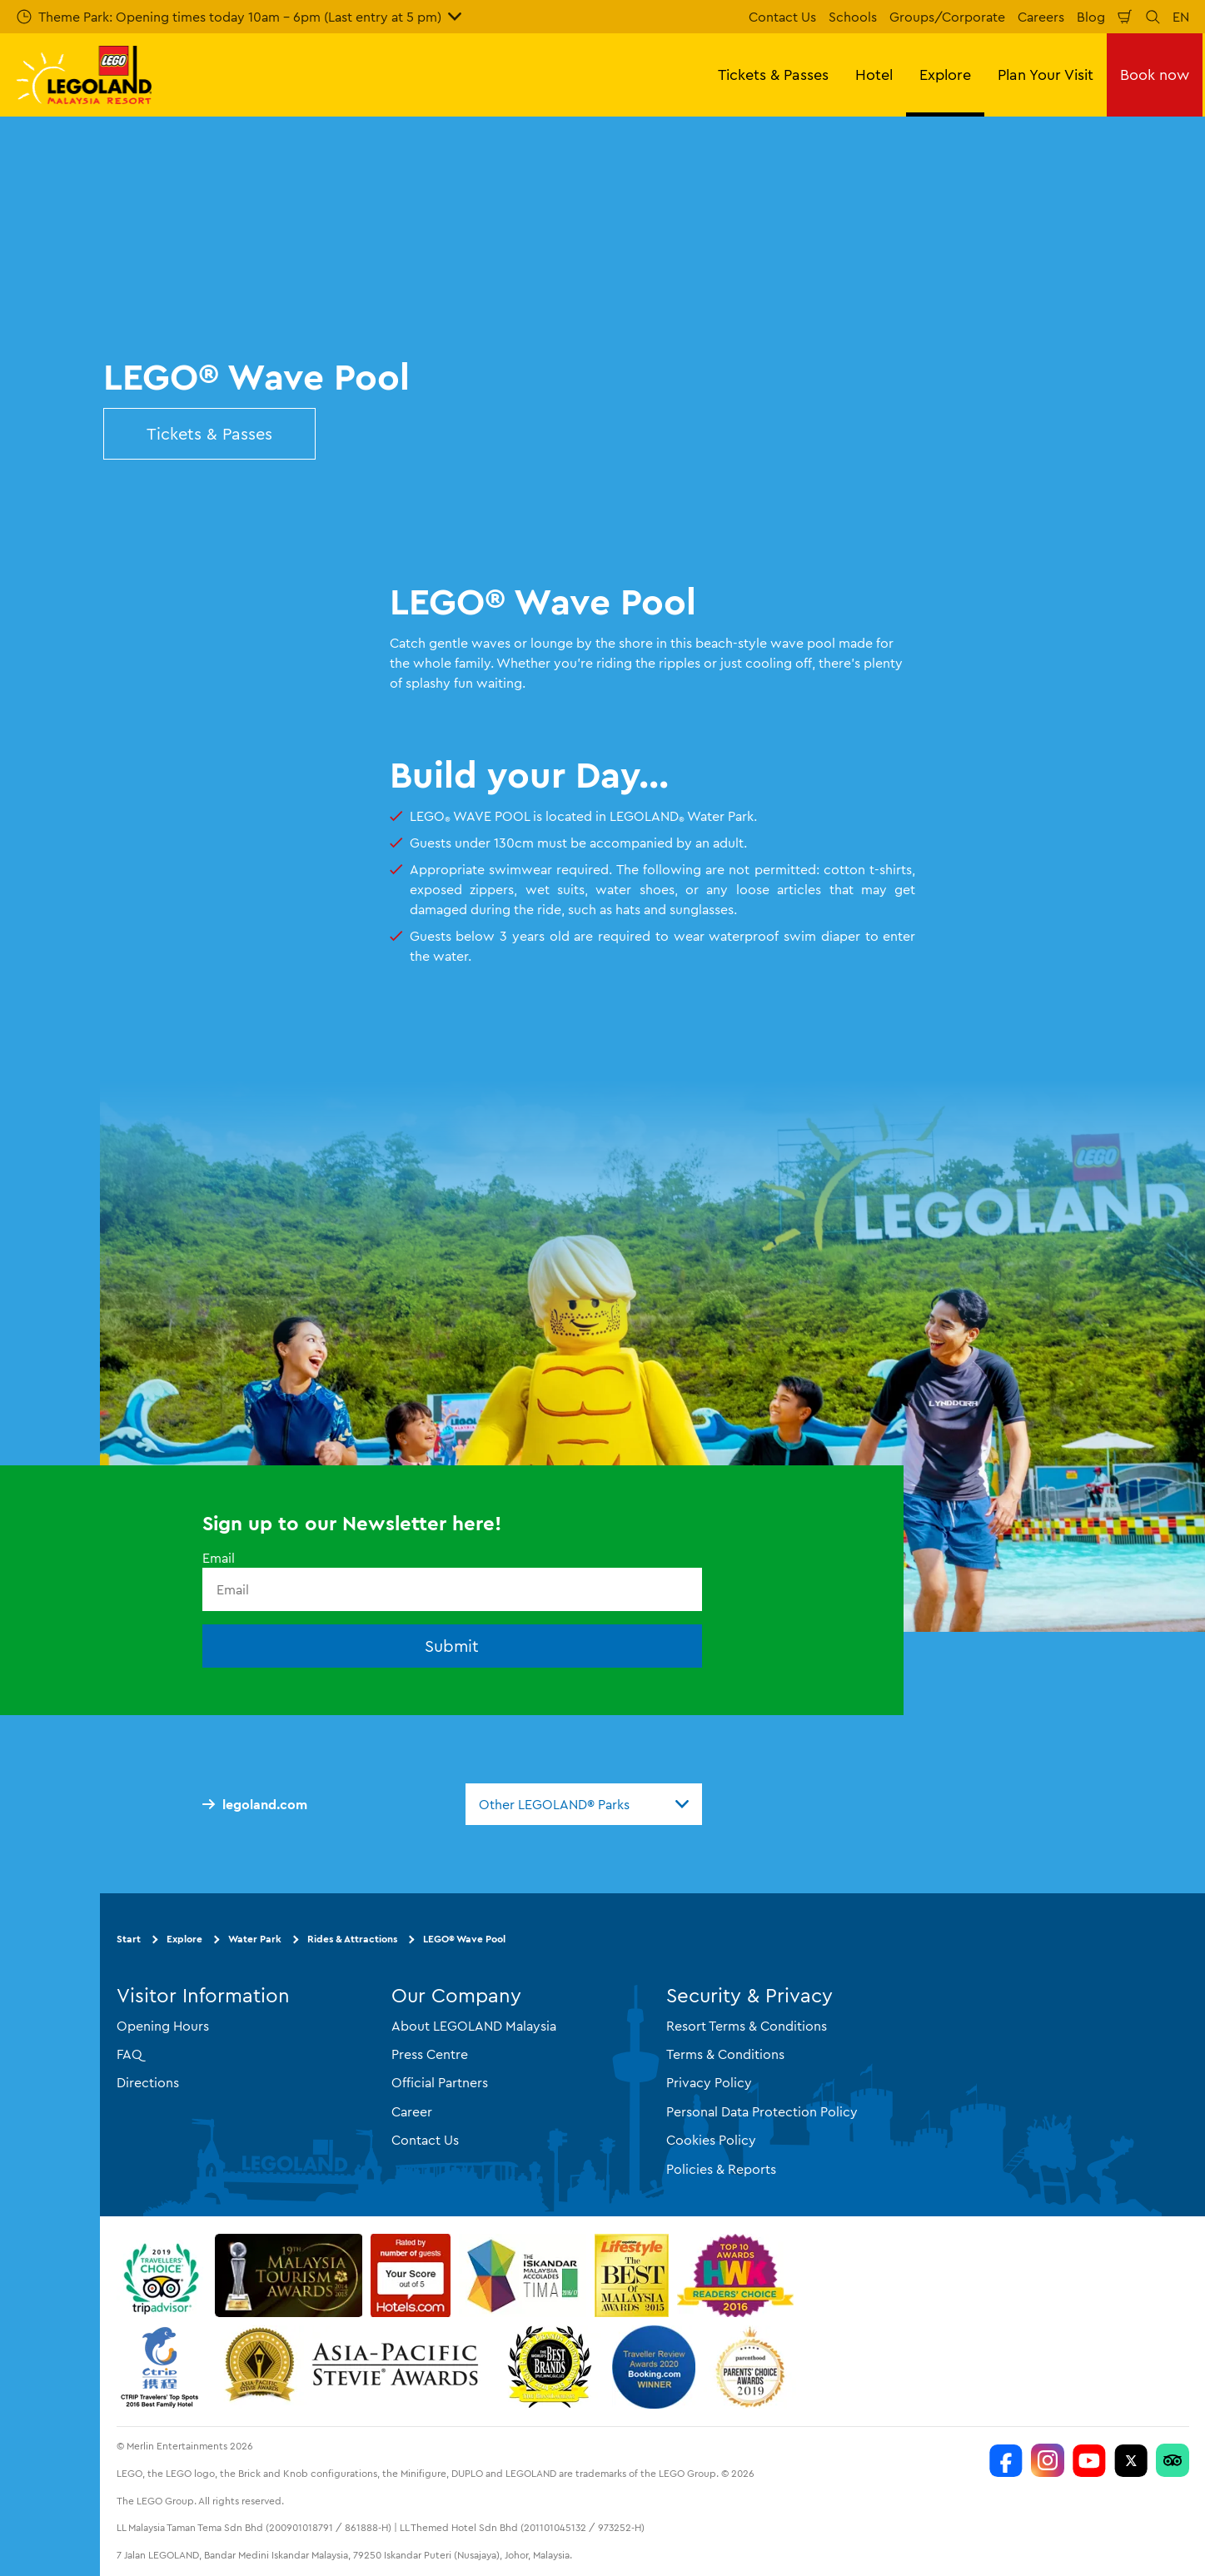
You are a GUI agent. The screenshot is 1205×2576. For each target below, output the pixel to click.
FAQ (129, 2054)
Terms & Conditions (725, 2054)
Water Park (254, 1938)
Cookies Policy (711, 2139)
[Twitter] (1131, 2460)
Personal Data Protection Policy (762, 2111)
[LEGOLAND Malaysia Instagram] (1047, 2460)
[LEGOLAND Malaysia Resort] (1006, 2460)
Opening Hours (163, 2025)
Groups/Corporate (947, 16)
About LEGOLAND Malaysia (473, 2025)
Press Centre (429, 2054)
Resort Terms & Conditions (746, 2025)
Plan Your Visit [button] (1045, 74)
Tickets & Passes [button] (773, 74)
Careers (1041, 16)
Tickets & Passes (209, 433)
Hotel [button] (874, 74)
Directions (148, 2082)
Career (411, 2111)
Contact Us (782, 16)
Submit (452, 1645)
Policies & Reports (721, 2169)
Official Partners (439, 2082)
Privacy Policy (709, 2082)
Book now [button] (1154, 74)
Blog (1091, 16)
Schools (853, 16)
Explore (184, 1938)
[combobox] (584, 1804)
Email (218, 1557)
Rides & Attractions (352, 1938)
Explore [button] (945, 74)
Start (129, 1938)
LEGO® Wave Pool (464, 1938)
